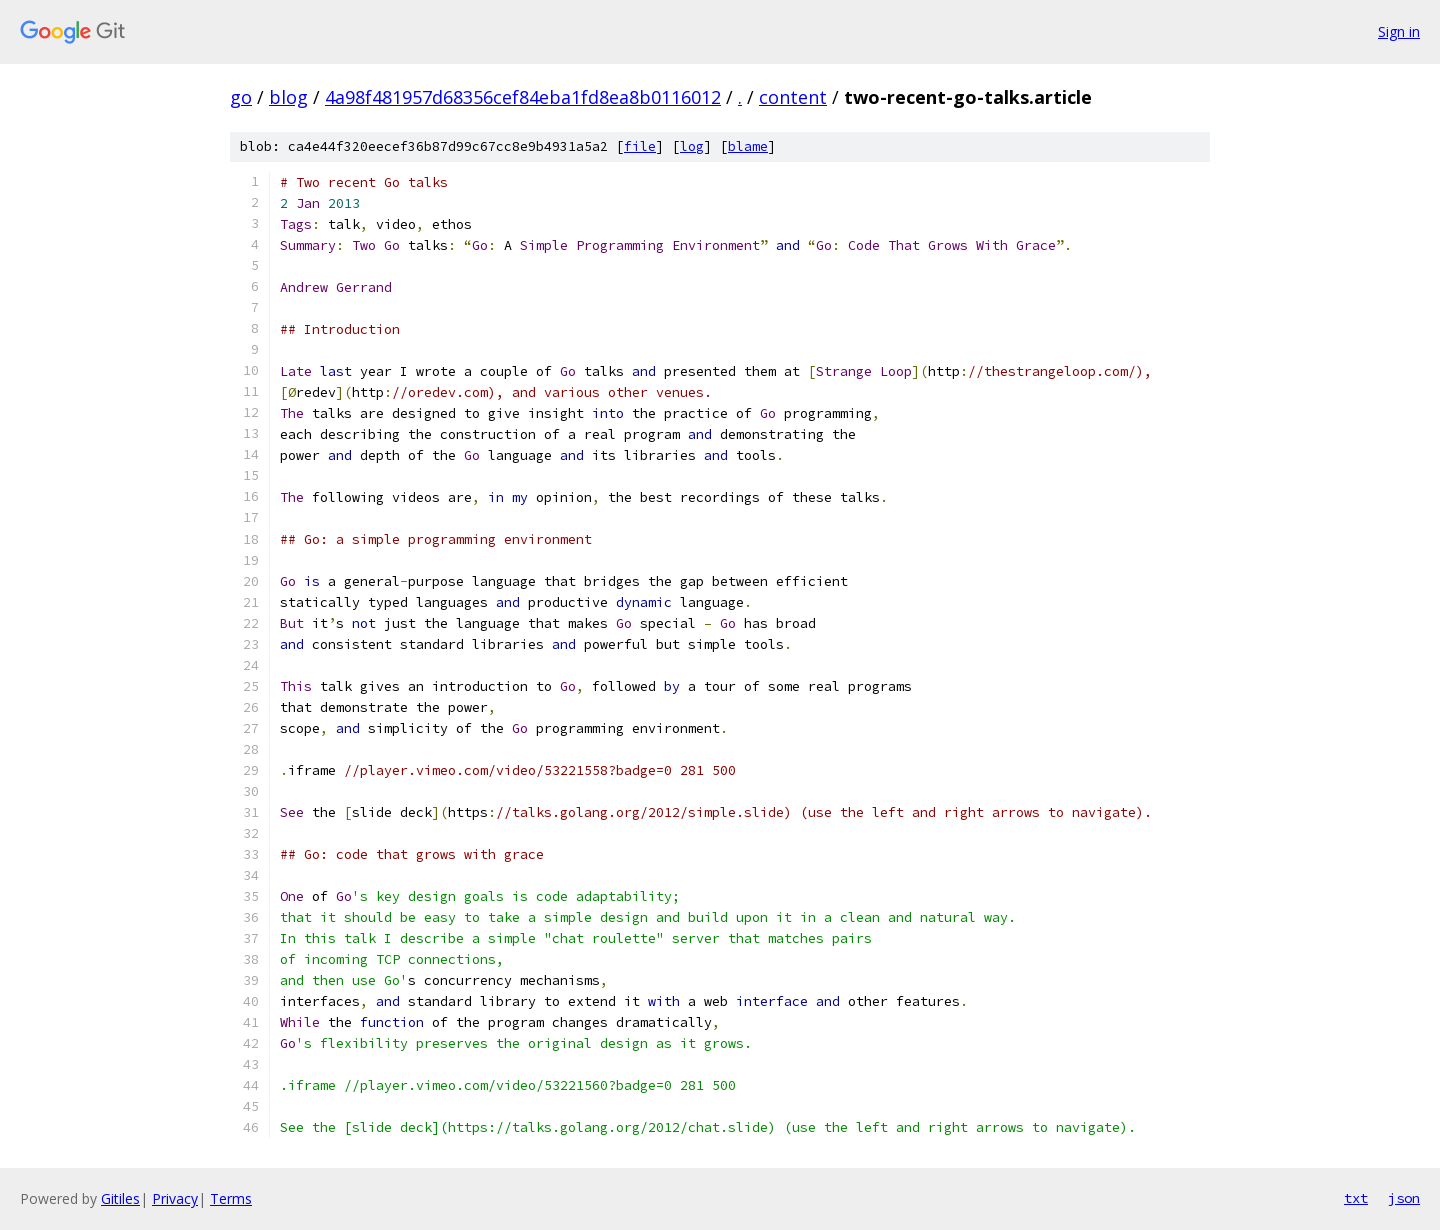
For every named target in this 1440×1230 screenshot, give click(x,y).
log (692, 146)
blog (288, 97)
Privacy (175, 1198)
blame (748, 146)
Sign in (1399, 31)
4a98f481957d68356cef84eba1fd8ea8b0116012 (523, 97)
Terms (231, 1198)
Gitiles (120, 1198)
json (1404, 1198)
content (793, 97)
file (640, 146)
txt (1356, 1198)
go (241, 97)
